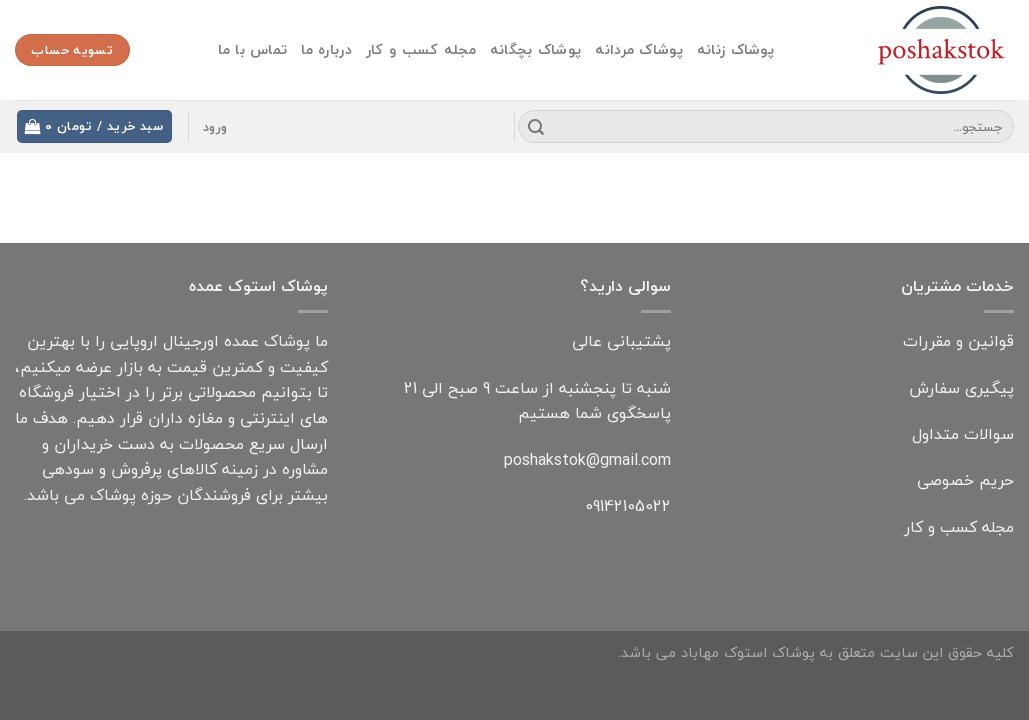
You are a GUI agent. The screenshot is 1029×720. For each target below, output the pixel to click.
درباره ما (326, 49)
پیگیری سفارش (961, 388)
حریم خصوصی (965, 480)
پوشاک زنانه (735, 49)
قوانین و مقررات (958, 341)
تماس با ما (252, 49)
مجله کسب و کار (421, 49)
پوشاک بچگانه (535, 49)
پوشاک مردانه (638, 49)
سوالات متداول (963, 434)
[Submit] (536, 127)
